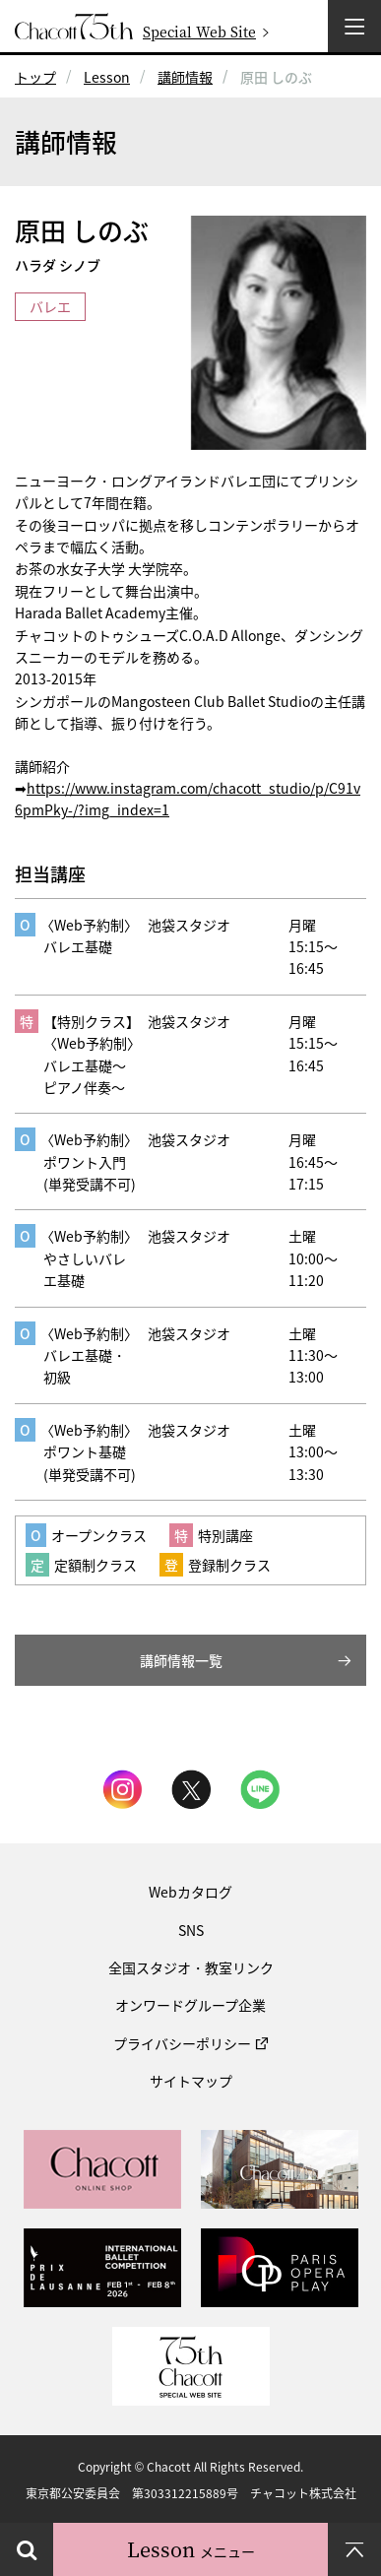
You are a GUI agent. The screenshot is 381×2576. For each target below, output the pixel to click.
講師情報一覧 (181, 1660)
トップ (35, 77)
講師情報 (185, 77)
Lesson (107, 77)
